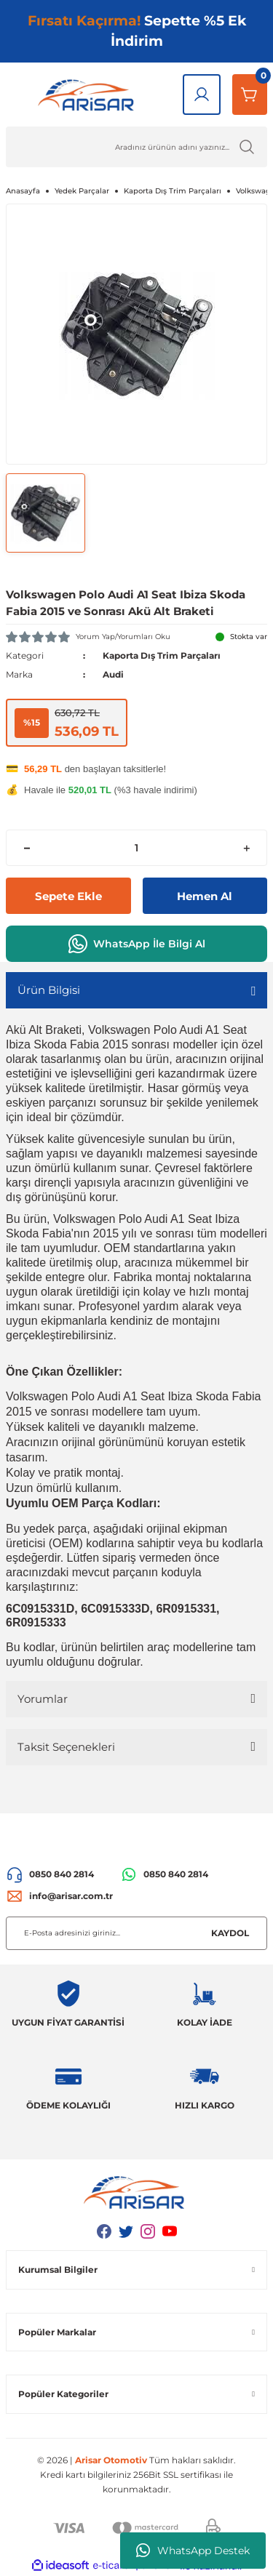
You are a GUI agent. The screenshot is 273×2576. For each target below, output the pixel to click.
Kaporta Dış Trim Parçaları (162, 655)
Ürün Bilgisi (48, 990)
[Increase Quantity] (246, 847)
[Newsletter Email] (136, 1933)
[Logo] (88, 94)
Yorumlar (42, 1699)
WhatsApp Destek (193, 2551)
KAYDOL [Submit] (230, 1932)
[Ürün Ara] (136, 147)
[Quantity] (136, 847)
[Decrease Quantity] (27, 847)
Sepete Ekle (68, 896)
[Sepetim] (249, 94)
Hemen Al (204, 896)
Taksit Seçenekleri (66, 1747)
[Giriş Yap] (201, 94)
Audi (113, 674)
